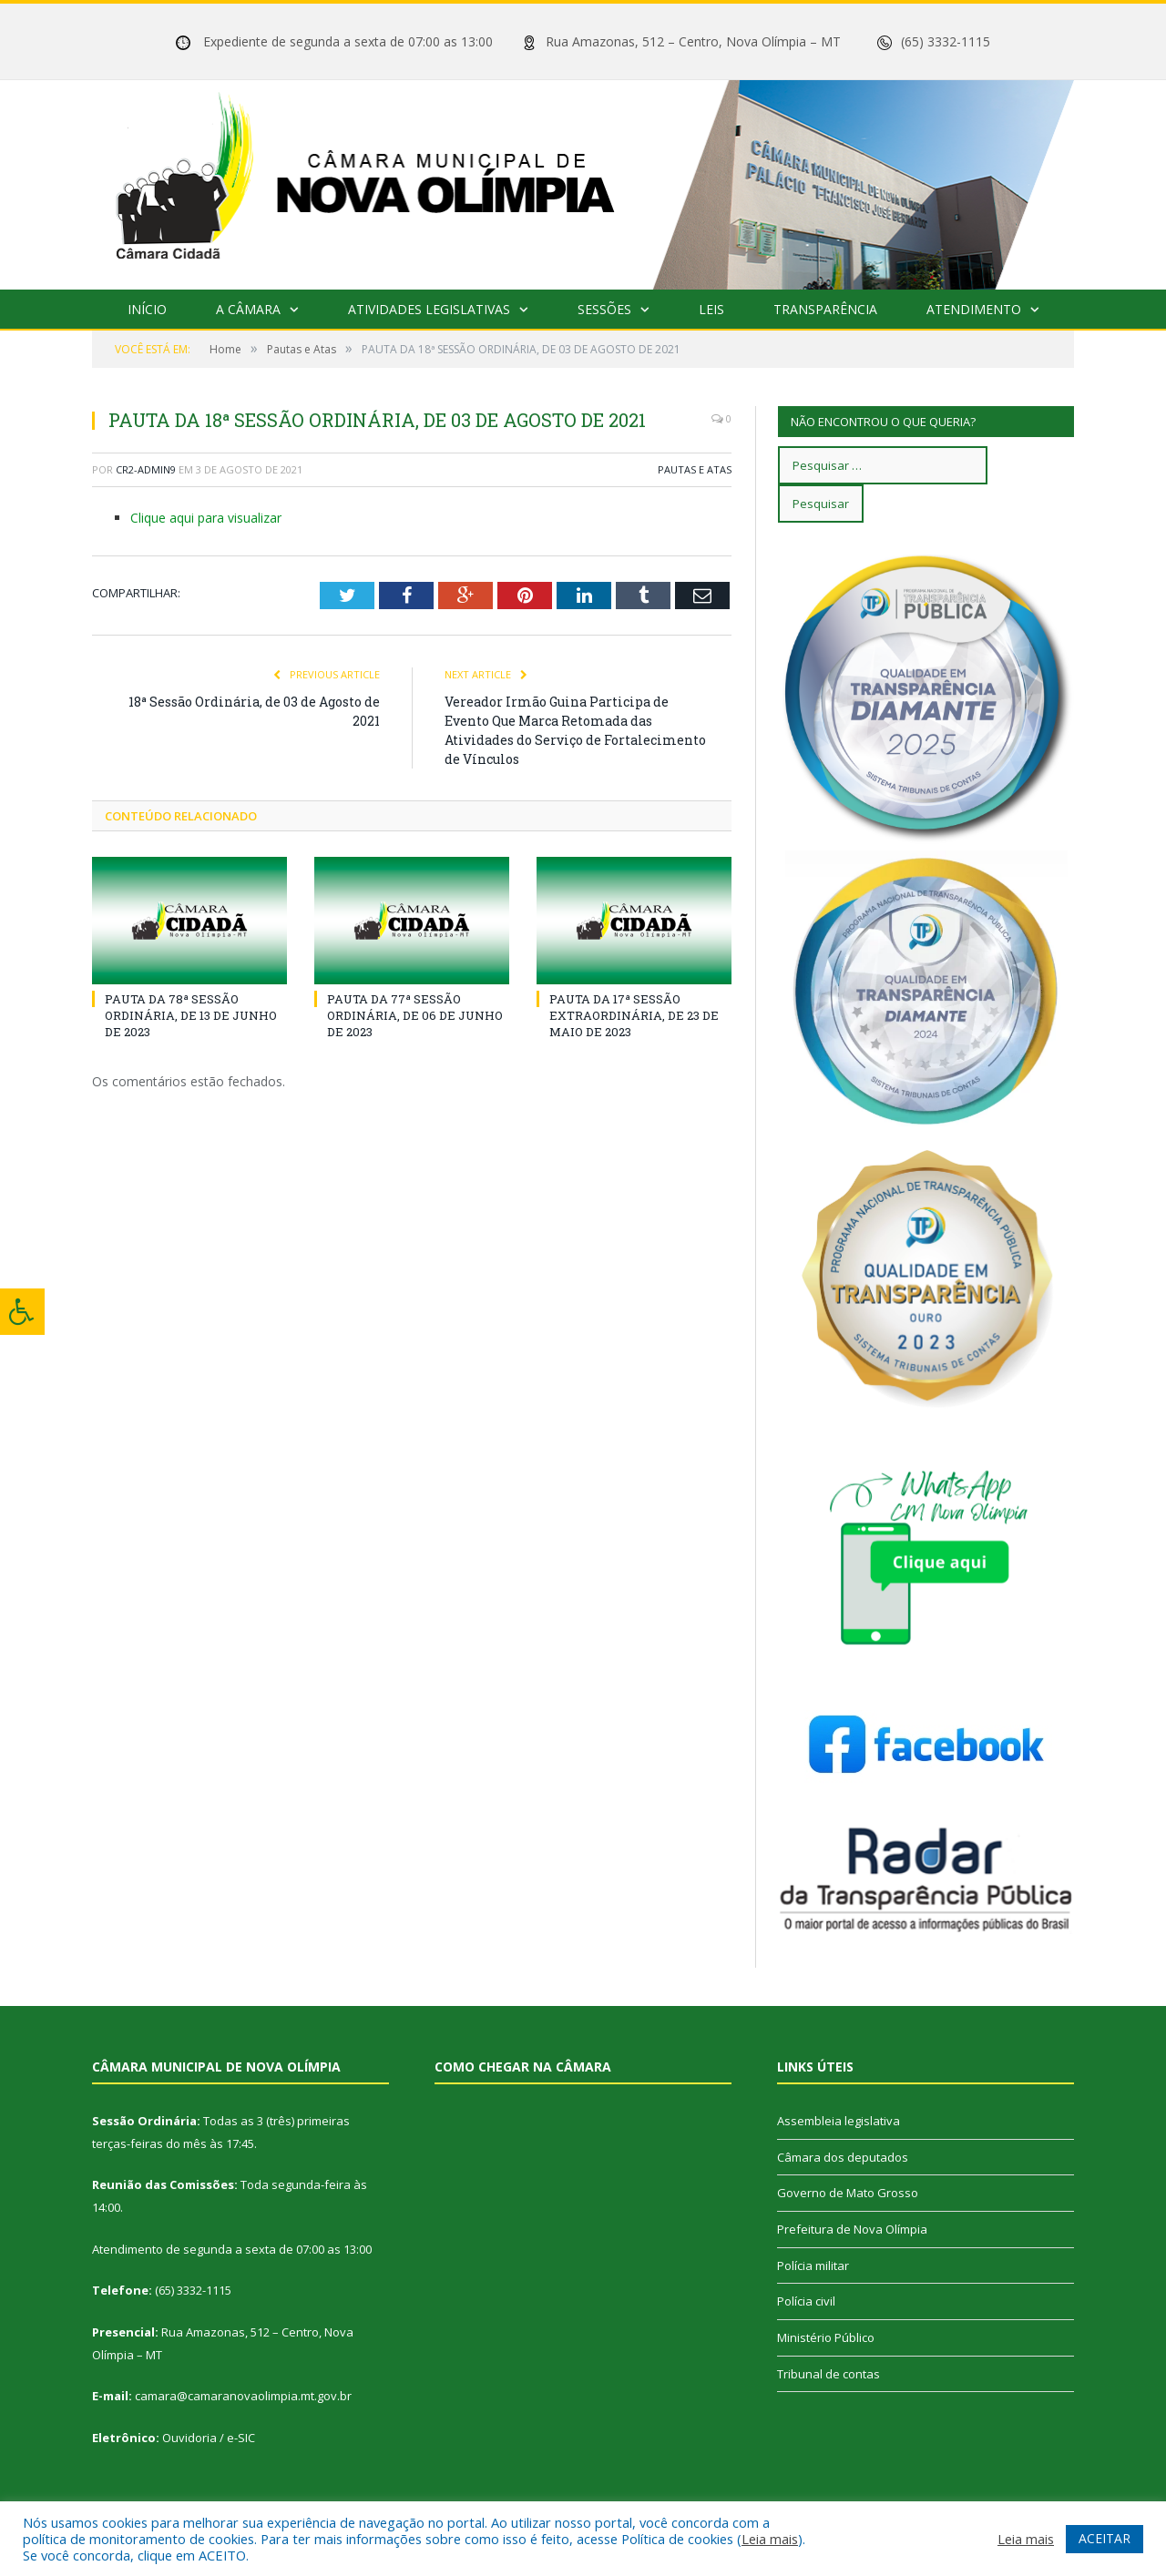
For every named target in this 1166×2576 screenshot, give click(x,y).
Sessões (604, 309)
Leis (711, 309)
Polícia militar (813, 2265)
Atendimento (973, 309)
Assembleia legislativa (838, 2121)
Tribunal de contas (828, 2374)
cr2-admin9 (146, 469)
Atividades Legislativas (429, 309)
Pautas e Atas (694, 469)
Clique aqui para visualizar (205, 517)
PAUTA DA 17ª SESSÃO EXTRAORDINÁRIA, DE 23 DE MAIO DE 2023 (634, 1015)
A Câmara (248, 309)
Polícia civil (806, 2301)
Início (147, 309)
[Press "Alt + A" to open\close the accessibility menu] (22, 1311)
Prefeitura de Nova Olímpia (852, 2229)
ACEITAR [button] (1104, 2538)
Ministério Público (825, 2337)
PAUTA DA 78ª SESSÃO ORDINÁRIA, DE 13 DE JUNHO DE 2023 (191, 1015)
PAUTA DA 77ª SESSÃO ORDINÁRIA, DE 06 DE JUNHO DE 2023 (415, 1015)
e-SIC (241, 2437)
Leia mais (770, 2539)
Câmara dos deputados (842, 2157)
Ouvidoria (189, 2437)
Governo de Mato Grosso (847, 2192)
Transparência (825, 309)
